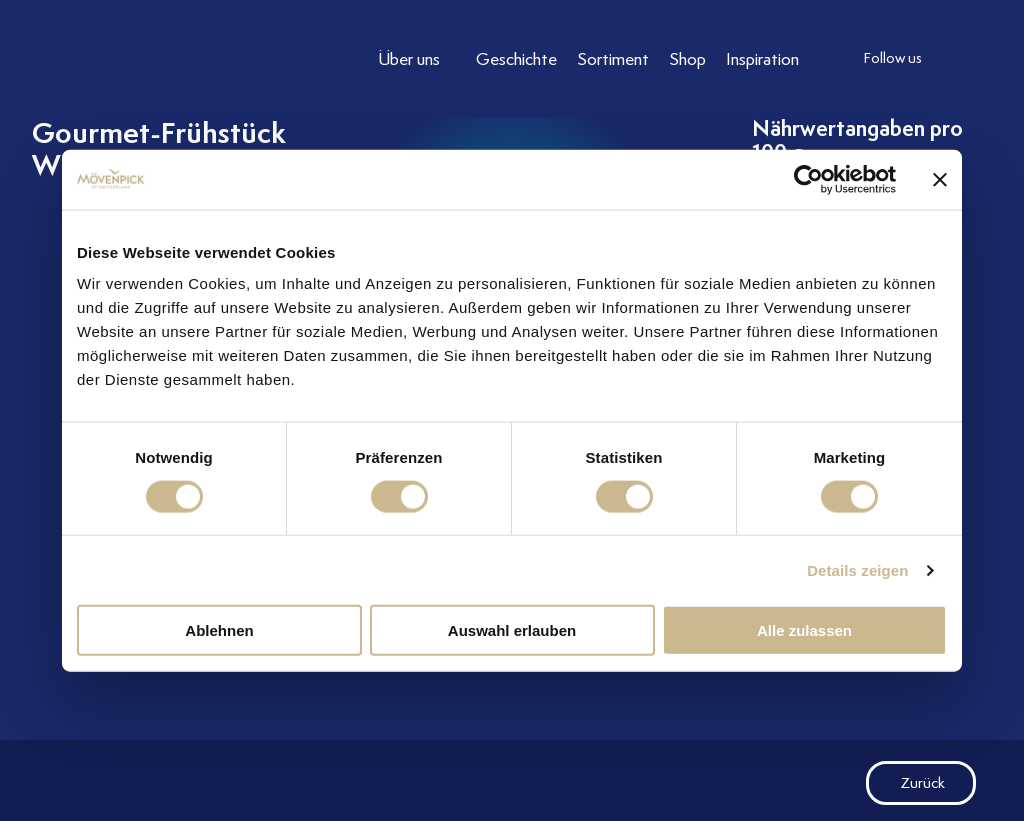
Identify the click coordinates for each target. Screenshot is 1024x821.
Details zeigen (857, 569)
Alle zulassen (804, 630)
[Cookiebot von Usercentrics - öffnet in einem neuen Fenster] (808, 179)
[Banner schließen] (940, 179)
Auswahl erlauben (512, 630)
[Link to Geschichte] (516, 58)
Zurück (905, 783)
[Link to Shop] (687, 58)
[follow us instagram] (963, 59)
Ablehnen (219, 630)
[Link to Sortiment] (613, 58)
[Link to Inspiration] (762, 58)
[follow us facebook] (1003, 59)
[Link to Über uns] (417, 58)
